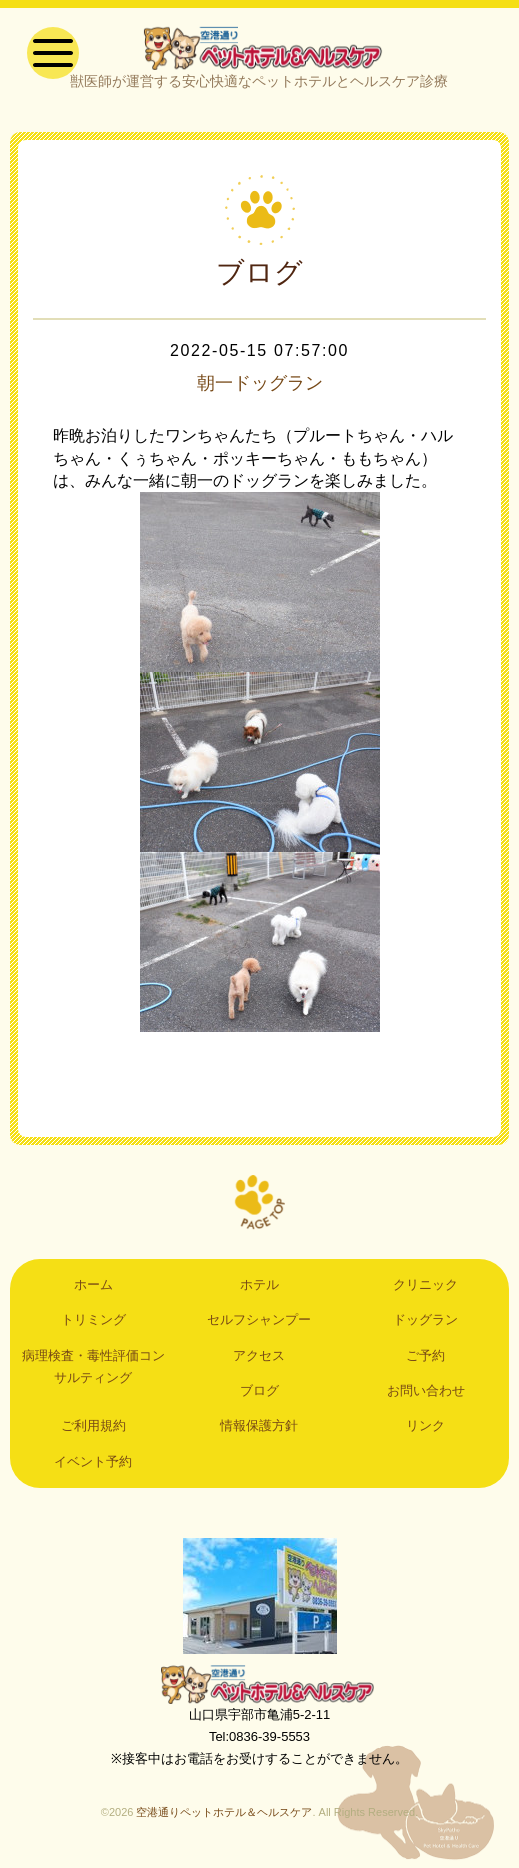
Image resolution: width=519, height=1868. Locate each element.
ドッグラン (425, 1324)
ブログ (259, 1395)
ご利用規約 (93, 1431)
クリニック (425, 1289)
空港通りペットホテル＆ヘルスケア (260, 1689)
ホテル (259, 1289)
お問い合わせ (426, 1395)
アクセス (259, 1360)
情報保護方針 (259, 1431)
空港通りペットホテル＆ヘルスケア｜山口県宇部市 (259, 50)
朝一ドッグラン (260, 388)
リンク (425, 1431)
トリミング (93, 1324)
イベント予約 (93, 1466)
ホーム (93, 1289)
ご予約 (425, 1360)
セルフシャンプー (259, 1324)
